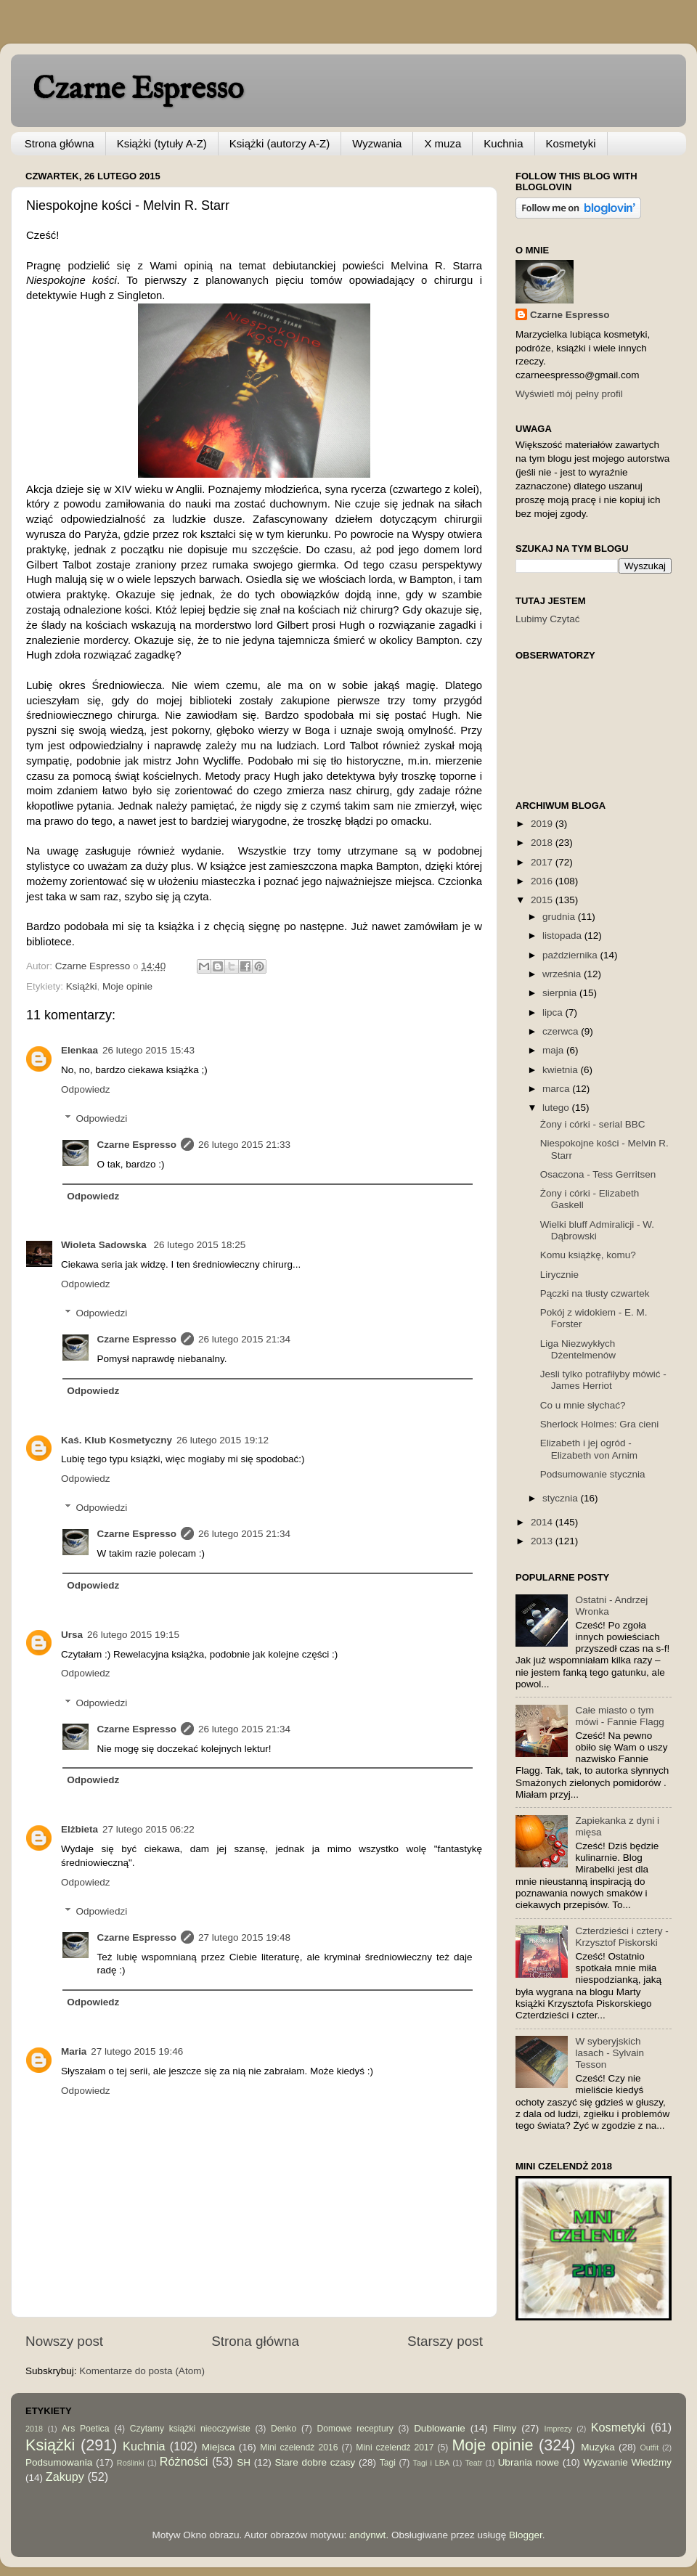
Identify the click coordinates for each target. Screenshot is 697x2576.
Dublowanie (439, 2428)
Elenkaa (79, 1050)
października (571, 955)
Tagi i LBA (431, 2462)
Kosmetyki (571, 143)
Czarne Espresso (138, 89)
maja (554, 1050)
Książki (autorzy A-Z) (279, 143)
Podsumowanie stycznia (592, 1474)
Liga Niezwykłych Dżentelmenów (578, 1349)
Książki (81, 986)
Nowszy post (64, 2341)
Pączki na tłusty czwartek (595, 1293)
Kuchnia (503, 143)
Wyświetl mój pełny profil (569, 393)
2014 (543, 1522)
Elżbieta (79, 1829)
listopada (563, 935)
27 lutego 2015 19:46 (137, 2051)
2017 (543, 862)
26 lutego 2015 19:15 (133, 1634)
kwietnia (561, 1069)
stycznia (561, 1498)
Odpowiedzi (102, 1118)
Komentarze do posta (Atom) (142, 2370)
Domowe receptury (355, 2429)
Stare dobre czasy (314, 2462)
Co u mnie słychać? (583, 1405)
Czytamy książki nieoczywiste (190, 2429)
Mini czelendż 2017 (394, 2447)
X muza (442, 143)
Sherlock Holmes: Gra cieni (599, 1424)
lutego (557, 1107)
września (563, 974)
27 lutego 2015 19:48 (244, 1937)
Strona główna (59, 143)
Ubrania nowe (528, 2462)
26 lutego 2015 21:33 (244, 1144)
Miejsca (218, 2447)
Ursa (72, 1634)
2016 (543, 881)
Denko (283, 2429)
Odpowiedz (85, 1089)
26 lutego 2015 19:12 (222, 1440)
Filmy (504, 2428)
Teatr (473, 2462)
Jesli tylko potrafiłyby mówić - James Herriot (603, 1380)
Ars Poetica (85, 2429)
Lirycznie (559, 1274)
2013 (543, 1541)
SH (243, 2462)
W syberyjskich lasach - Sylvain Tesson (609, 2053)
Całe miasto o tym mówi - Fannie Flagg (619, 1716)
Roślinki (130, 2462)
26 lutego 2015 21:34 (244, 1339)
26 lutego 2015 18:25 (199, 1244)
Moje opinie (127, 986)
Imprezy (557, 2428)
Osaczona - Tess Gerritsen (598, 1174)
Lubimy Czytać (547, 619)
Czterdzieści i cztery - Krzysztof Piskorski (621, 1936)
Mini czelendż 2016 (299, 2447)
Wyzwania (377, 143)
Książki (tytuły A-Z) (162, 143)
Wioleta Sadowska (105, 1244)
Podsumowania (58, 2462)
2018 (543, 842)
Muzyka (598, 2447)
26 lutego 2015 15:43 (148, 1050)
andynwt (367, 2535)
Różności (184, 2461)
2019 (543, 823)
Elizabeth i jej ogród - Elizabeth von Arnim (588, 1449)
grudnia (560, 916)
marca (557, 1088)
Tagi (388, 2463)
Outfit (649, 2447)
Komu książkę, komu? (588, 1255)
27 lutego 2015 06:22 (148, 1829)
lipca (554, 1012)
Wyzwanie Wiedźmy (627, 2462)
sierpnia (560, 992)
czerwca (561, 1031)
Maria (73, 2051)
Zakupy (65, 2476)
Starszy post (445, 2341)
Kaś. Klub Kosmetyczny (116, 1440)
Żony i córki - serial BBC (592, 1124)
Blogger (525, 2535)
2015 (543, 899)
